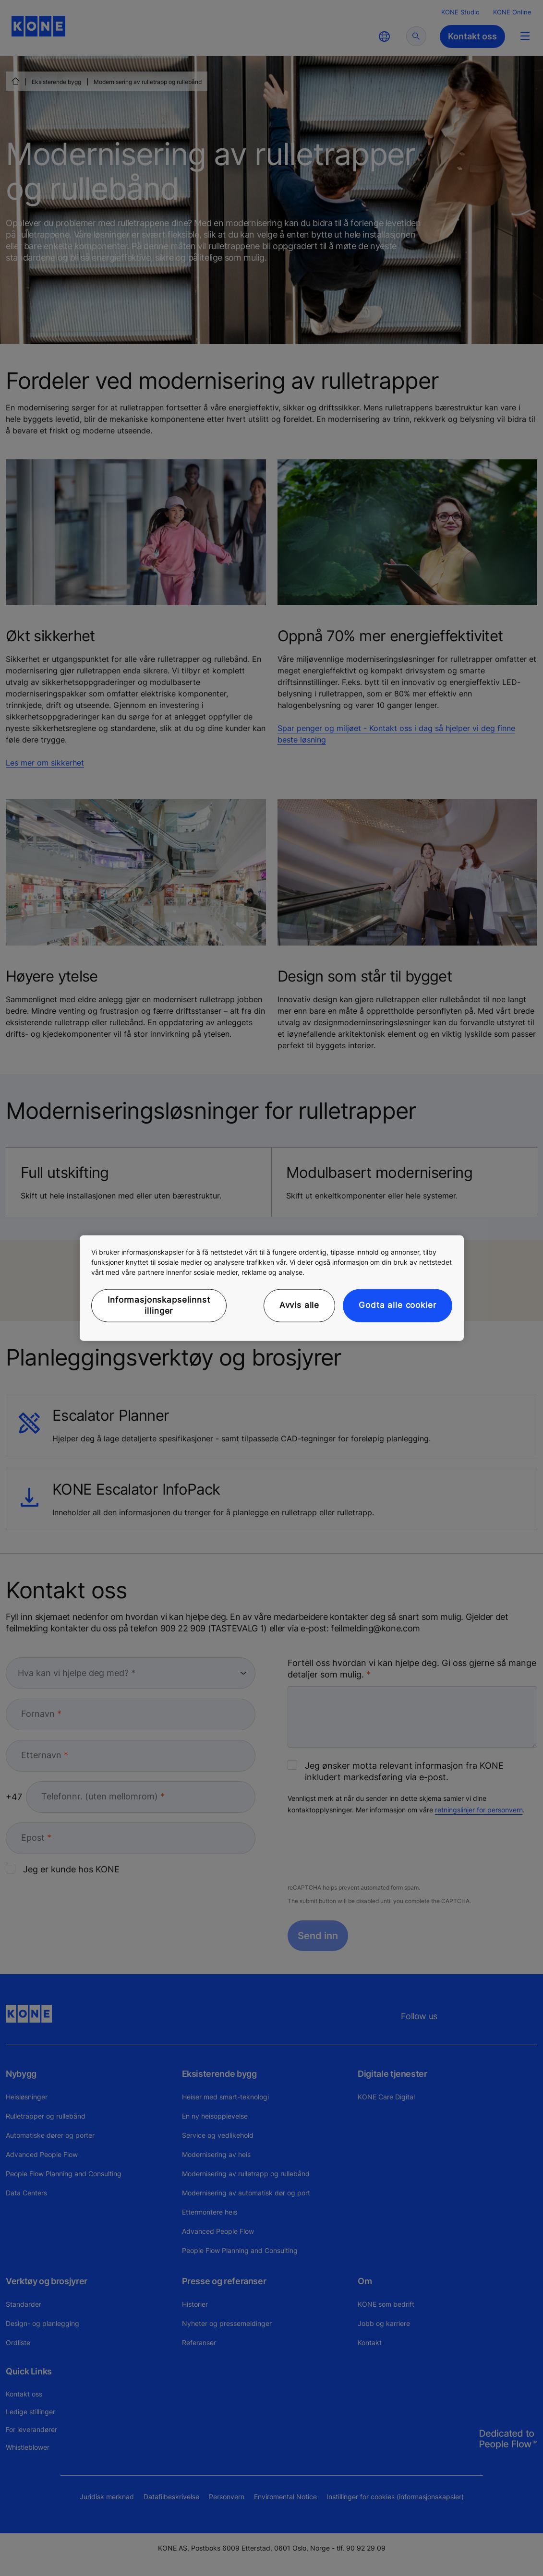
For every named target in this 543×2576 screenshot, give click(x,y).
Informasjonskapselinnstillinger (159, 1305)
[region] (272, 1288)
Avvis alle (299, 1305)
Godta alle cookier (397, 1305)
